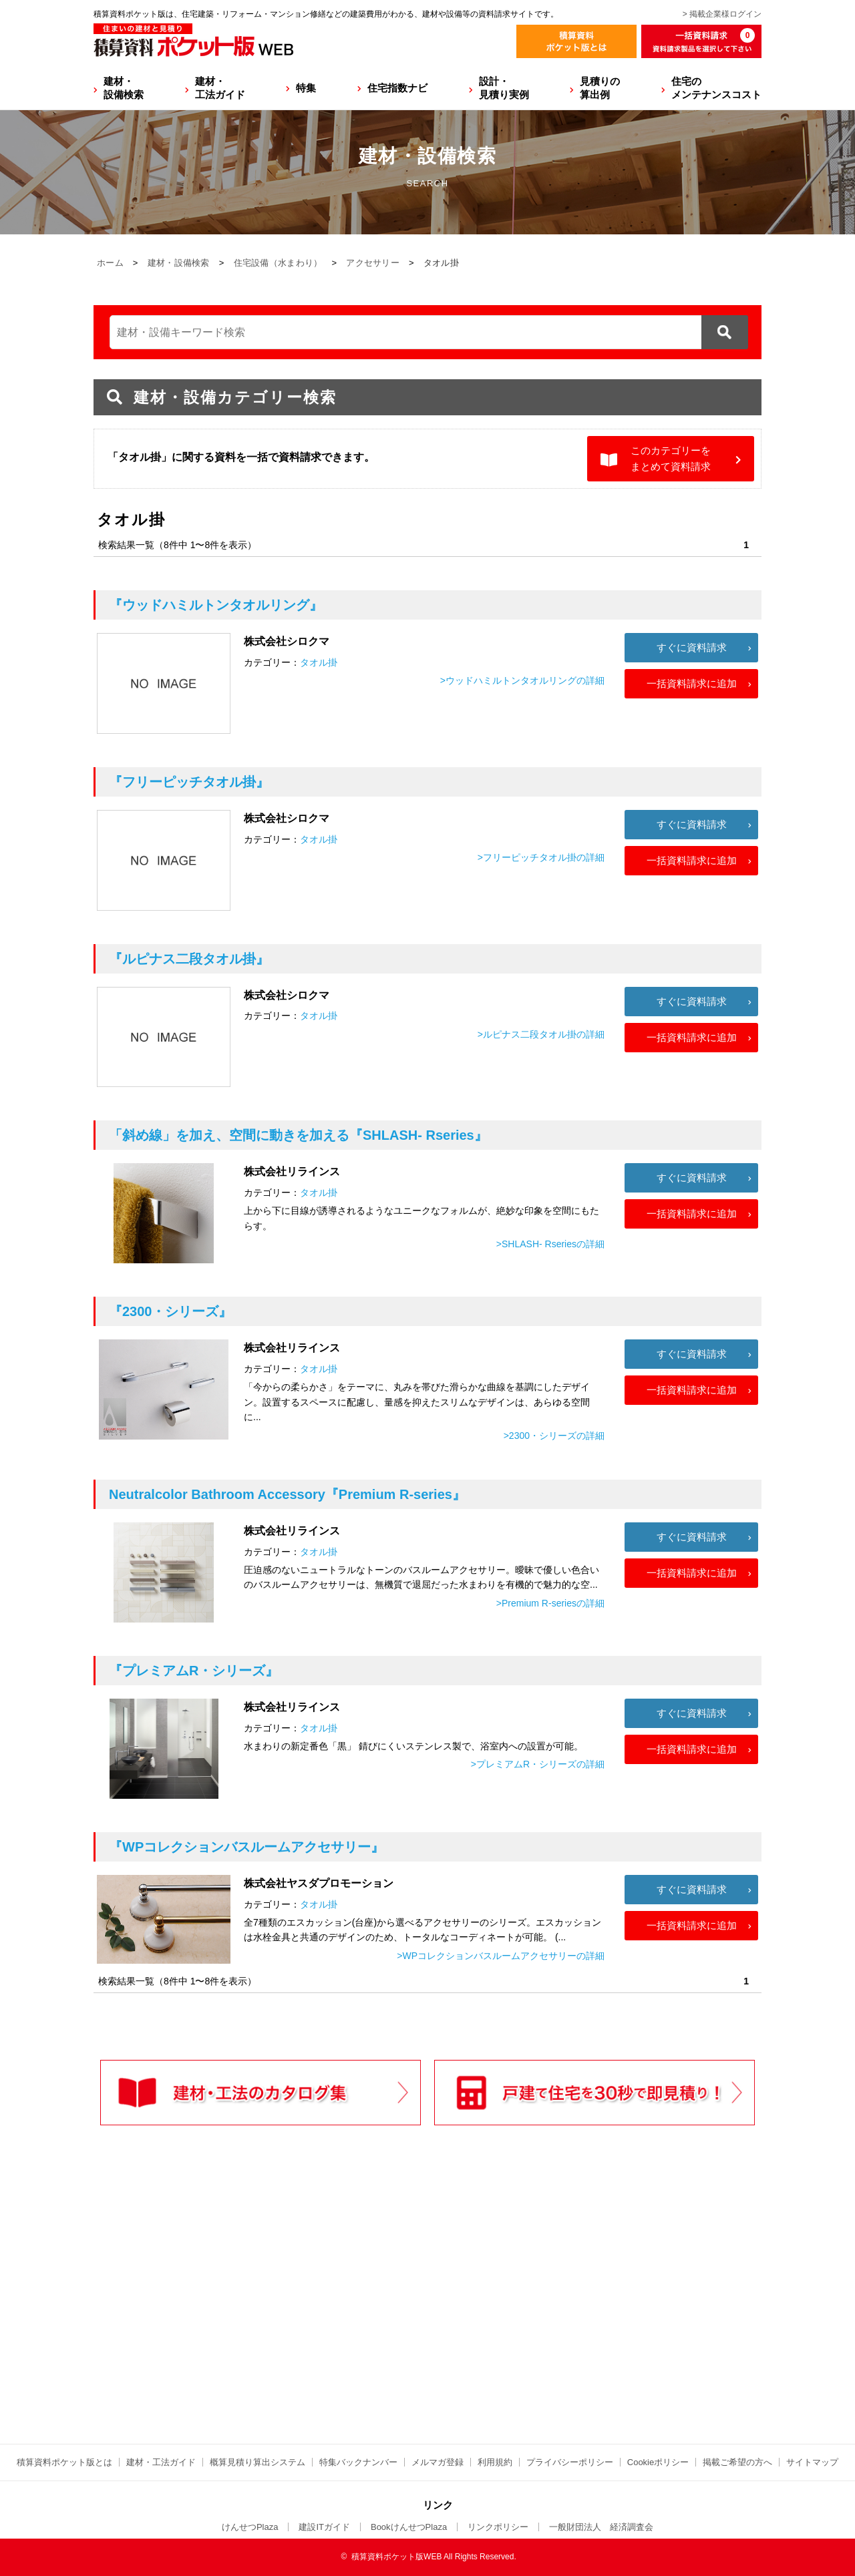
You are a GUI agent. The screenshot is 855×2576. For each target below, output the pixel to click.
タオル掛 (318, 662)
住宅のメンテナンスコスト (716, 87)
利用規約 (495, 2462)
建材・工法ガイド (220, 87)
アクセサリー (372, 263)
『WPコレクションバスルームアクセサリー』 (246, 1847)
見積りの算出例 (600, 87)
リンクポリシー (498, 2527)
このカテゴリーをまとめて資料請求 (671, 458)
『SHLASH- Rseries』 (298, 1135)
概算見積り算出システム (257, 2462)
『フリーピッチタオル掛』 (189, 782)
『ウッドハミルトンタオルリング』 (216, 605)
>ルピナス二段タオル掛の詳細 (541, 1034)
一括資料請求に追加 (692, 683)
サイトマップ (812, 2462)
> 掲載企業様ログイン (722, 14)
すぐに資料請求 (692, 647)
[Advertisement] (310, 2312)
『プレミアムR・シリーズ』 (194, 1670)
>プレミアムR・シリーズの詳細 (538, 1764)
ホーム (110, 263)
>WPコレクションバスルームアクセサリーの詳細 (501, 1955)
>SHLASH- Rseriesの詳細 (550, 1244)
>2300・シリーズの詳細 (554, 1435)
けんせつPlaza (250, 2527)
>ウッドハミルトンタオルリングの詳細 (522, 680)
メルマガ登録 (437, 2462)
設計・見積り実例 (504, 87)
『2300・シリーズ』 (170, 1311)
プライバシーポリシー (569, 2462)
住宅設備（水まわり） (278, 263)
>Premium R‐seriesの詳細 (550, 1603)
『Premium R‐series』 (287, 1494)
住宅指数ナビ (397, 87)
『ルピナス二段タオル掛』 (189, 958)
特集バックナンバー (358, 2462)
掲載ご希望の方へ (737, 2462)
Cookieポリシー (658, 2462)
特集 (306, 87)
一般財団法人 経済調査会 (601, 2527)
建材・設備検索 (124, 87)
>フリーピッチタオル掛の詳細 (541, 857)
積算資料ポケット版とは (64, 2462)
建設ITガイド (324, 2527)
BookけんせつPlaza (409, 2527)
